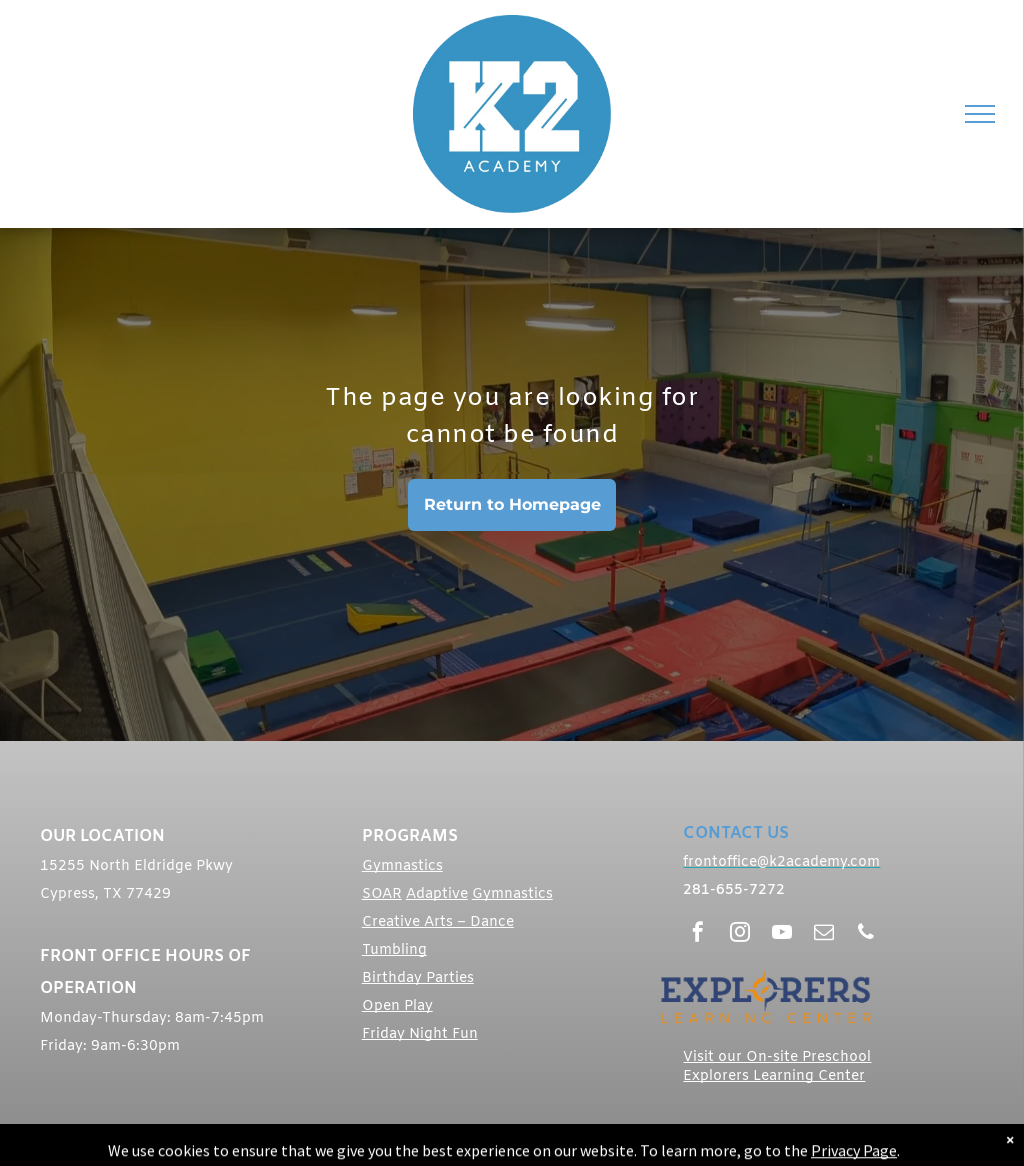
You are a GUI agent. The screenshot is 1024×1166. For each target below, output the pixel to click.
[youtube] (782, 934)
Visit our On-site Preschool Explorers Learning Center (777, 1067)
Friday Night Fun (420, 1034)
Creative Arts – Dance (438, 922)
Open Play (397, 1006)
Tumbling (394, 950)
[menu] (980, 114)
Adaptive (437, 894)
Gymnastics (402, 866)
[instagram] (740, 934)
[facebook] (698, 934)
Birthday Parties (418, 978)
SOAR (382, 894)
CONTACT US (736, 833)
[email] (824, 934)
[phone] (866, 934)
